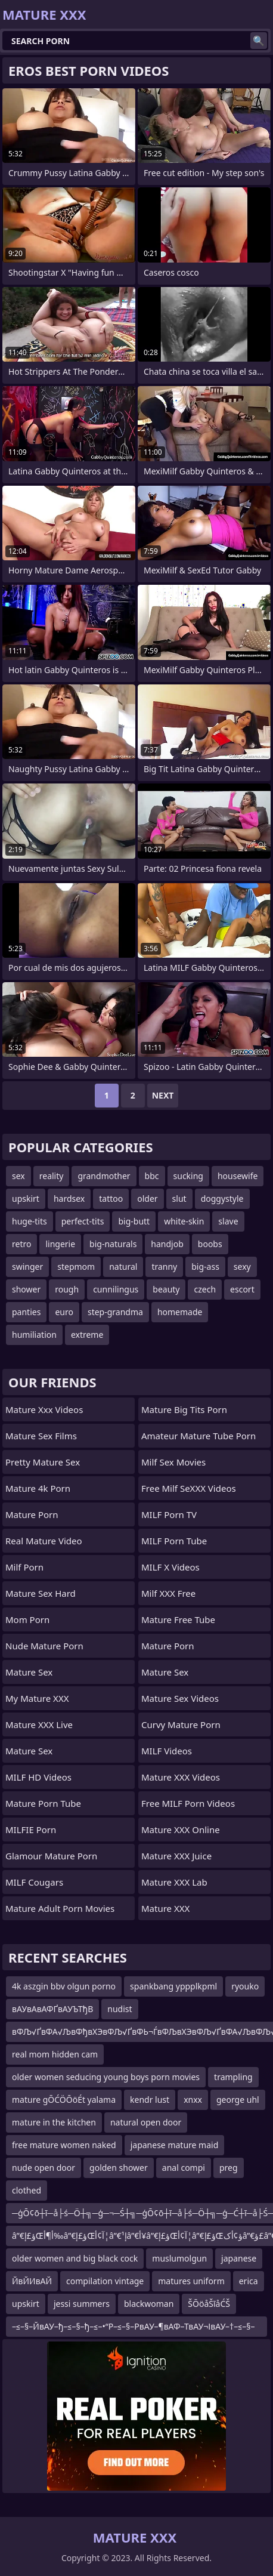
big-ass (205, 1266)
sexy (242, 1266)
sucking (188, 1175)
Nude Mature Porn (44, 1646)
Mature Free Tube (178, 1619)
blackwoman (148, 2303)
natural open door (145, 2122)
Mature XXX (165, 1908)
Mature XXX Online (180, 1829)
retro (21, 1244)
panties (26, 1312)
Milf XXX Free (168, 1593)
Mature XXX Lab (174, 1882)
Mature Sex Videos (180, 1698)
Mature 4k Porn (37, 1488)
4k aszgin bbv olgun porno (64, 1986)
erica (248, 2281)
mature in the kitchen (54, 2122)
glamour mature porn (51, 1856)
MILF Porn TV (169, 1514)
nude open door (43, 2167)
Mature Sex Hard (40, 1593)
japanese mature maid (175, 2145)
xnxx (193, 2099)
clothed (26, 2190)
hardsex (69, 1198)
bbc (152, 1175)
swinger (27, 1266)
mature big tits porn (184, 1409)
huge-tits (29, 1221)
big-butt (134, 1221)
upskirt (25, 1198)
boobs (210, 1244)
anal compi (183, 2167)
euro (64, 1312)
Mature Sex (28, 1672)
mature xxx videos (44, 1409)
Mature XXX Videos (180, 1777)
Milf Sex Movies (173, 1462)
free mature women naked (64, 2145)
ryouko (245, 1986)
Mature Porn (31, 1514)
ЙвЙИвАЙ (32, 2281)
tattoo (111, 1198)
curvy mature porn (181, 1724)
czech (205, 1289)
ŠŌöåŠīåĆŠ (209, 2303)
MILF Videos (166, 1751)
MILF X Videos (170, 1567)
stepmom (76, 1266)
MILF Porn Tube (174, 1541)
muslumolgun (179, 2258)
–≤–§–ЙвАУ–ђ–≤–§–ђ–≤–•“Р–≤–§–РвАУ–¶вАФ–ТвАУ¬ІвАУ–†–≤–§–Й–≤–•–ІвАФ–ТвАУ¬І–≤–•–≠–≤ (133, 2329)
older (147, 1198)
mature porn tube (43, 1803)
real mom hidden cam (55, 2054)
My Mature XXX (37, 1698)
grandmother (103, 1175)
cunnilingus (115, 1289)
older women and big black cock (75, 2258)
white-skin (184, 1221)
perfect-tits (82, 1221)
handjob (167, 1244)
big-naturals (112, 1244)
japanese (238, 2258)
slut (179, 1198)
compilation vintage (105, 2281)
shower (26, 1289)
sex (18, 1175)
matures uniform (191, 2281)
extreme (87, 1334)
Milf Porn (24, 1567)
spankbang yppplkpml (173, 1986)
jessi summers (82, 2303)
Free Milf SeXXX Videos (188, 1488)
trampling (233, 2077)
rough (67, 1289)
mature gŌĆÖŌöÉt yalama (64, 2099)
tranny (164, 1266)
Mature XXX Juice (176, 1856)
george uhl (237, 2099)
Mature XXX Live (39, 1724)
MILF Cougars (34, 1882)
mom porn (27, 1619)
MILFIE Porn (30, 1829)
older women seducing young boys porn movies (106, 2077)
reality (51, 1175)
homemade (180, 1312)
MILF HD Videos (38, 1777)
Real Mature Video (43, 1541)
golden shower (118, 2167)
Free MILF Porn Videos (188, 1803)
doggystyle (222, 1198)
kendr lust (149, 2099)
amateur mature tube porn (198, 1436)
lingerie (60, 1244)
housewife (238, 1175)
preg (228, 2167)
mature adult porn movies (59, 1908)
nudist (119, 2008)
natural (123, 1266)
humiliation (34, 1334)
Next (163, 1095)
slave (228, 1221)
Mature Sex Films (41, 1436)
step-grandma (115, 1312)
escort (242, 1289)
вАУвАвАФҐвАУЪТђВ (52, 2008)
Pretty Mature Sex (42, 1462)
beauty (166, 1289)
